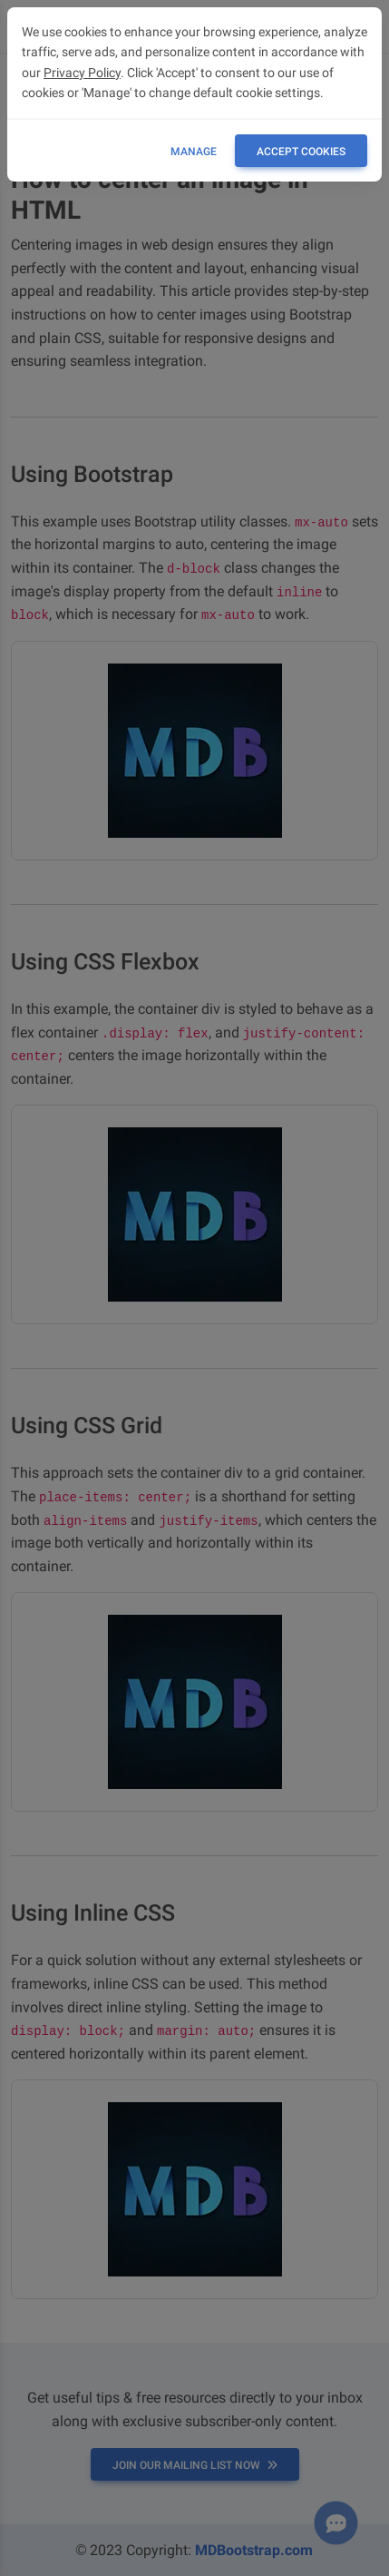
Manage (193, 151)
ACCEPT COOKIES (301, 151)
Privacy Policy (82, 72)
